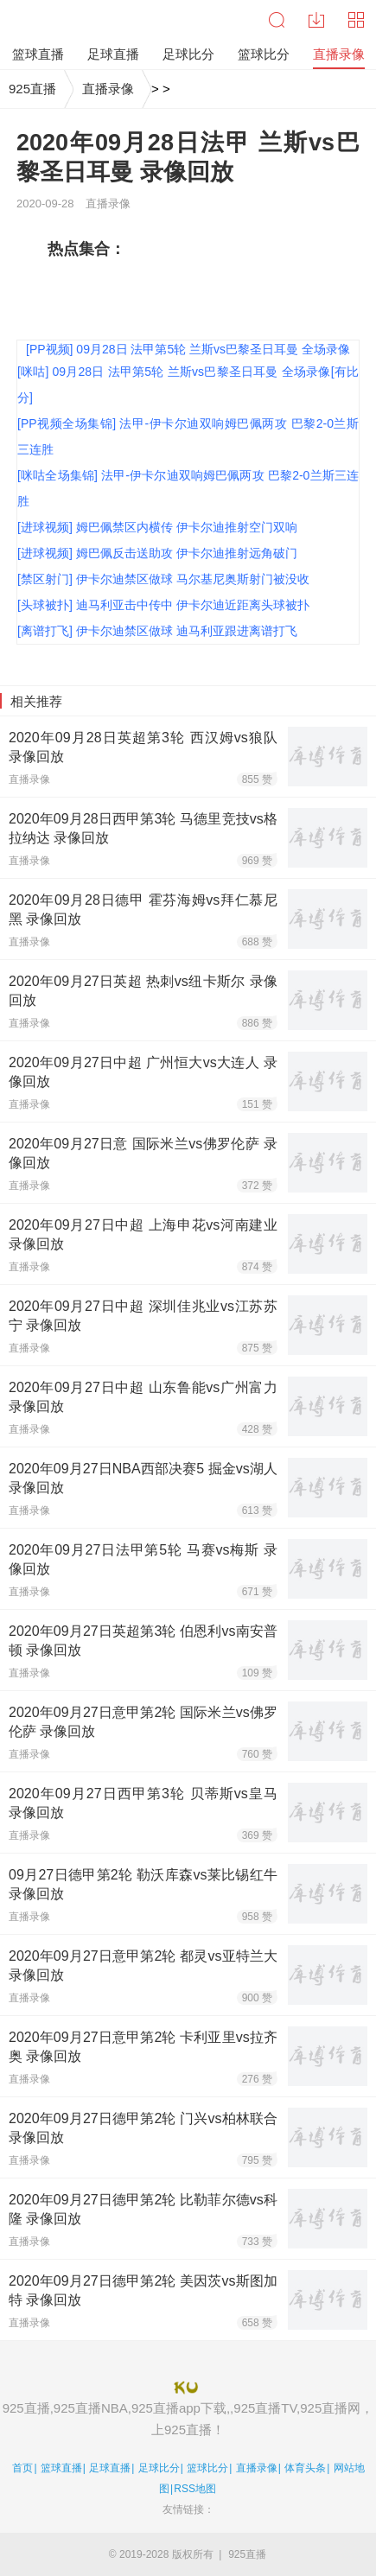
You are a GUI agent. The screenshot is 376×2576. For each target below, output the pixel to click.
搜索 (276, 20)
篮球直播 (61, 2468)
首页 (22, 2468)
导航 (356, 20)
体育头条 (305, 2468)
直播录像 (108, 88)
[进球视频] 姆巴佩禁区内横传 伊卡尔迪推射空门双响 (157, 527)
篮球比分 (207, 2468)
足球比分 (159, 2468)
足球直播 (110, 2468)
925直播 (32, 88)
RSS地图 (195, 2489)
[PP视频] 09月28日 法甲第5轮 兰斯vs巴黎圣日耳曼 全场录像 (188, 349)
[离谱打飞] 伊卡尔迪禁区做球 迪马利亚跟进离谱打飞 (157, 631)
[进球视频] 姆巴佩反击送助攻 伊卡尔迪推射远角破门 (157, 553)
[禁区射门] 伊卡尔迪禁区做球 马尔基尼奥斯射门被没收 (163, 579)
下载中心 (316, 20)
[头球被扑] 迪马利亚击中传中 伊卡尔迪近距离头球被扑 (163, 605)
